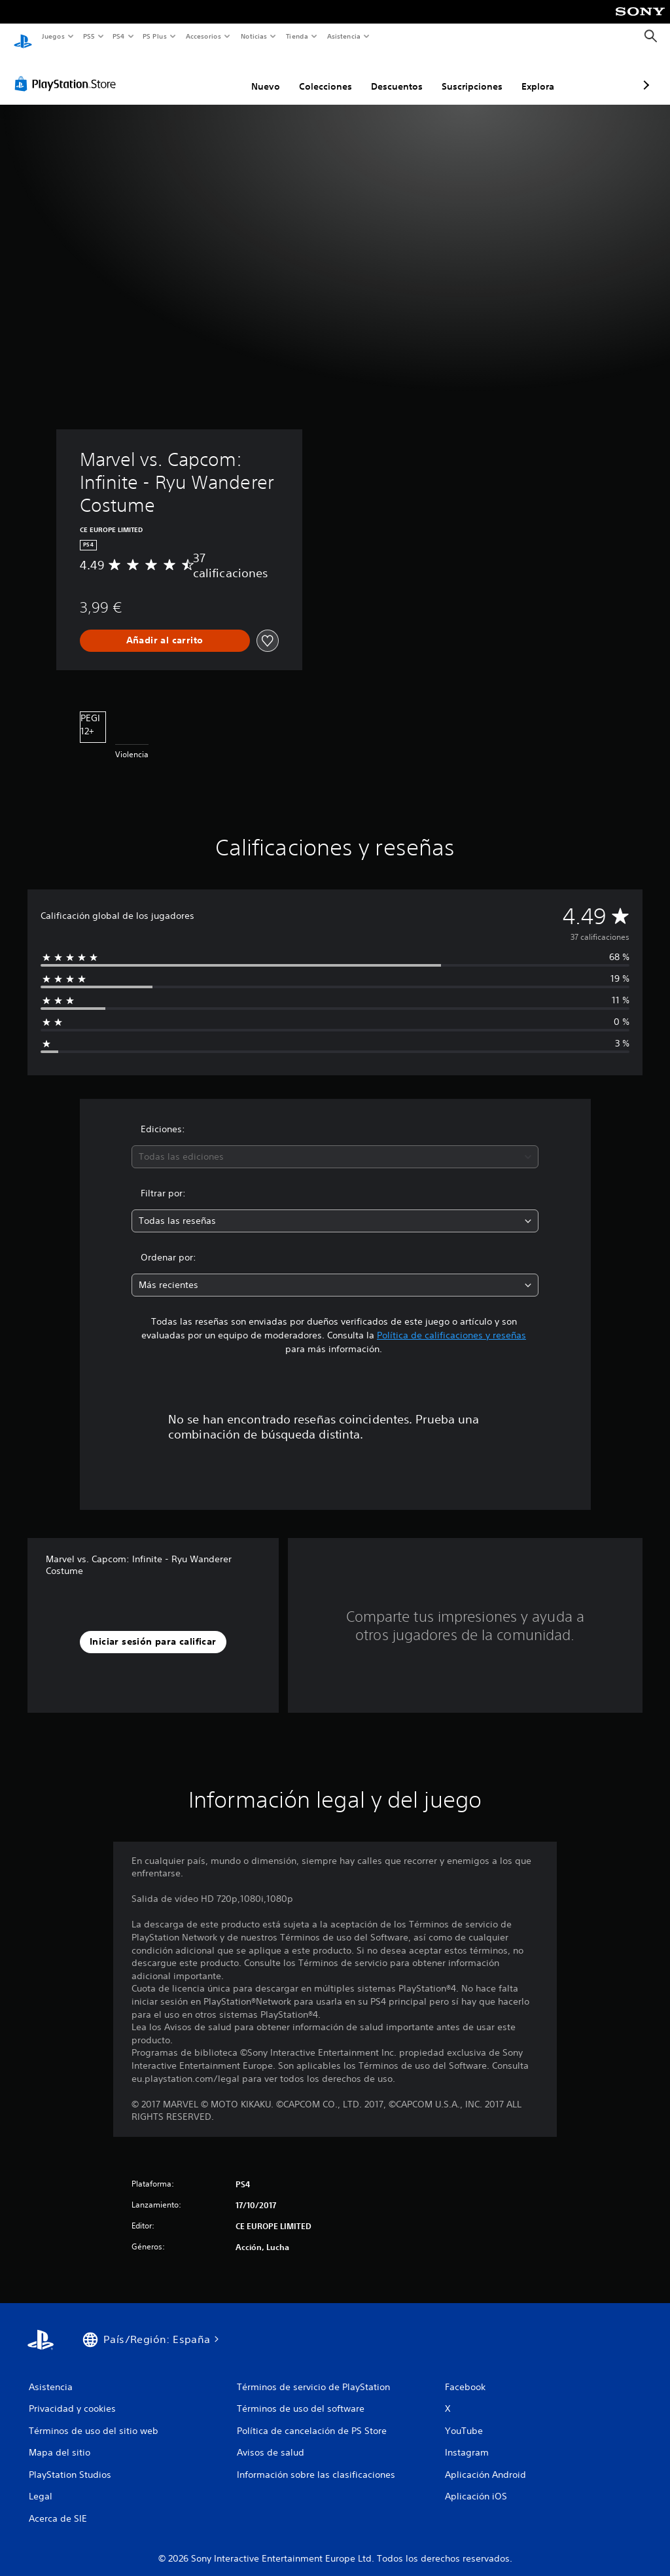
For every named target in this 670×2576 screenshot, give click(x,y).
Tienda (297, 36)
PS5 (89, 36)
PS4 (119, 36)
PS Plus (155, 36)
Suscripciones (402, 74)
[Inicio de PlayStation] (23, 37)
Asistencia (343, 36)
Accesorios (203, 36)
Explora (468, 74)
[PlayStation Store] (68, 71)
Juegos (52, 36)
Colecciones (256, 74)
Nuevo (196, 74)
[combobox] (335, 1144)
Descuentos (327, 74)
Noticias (254, 36)
